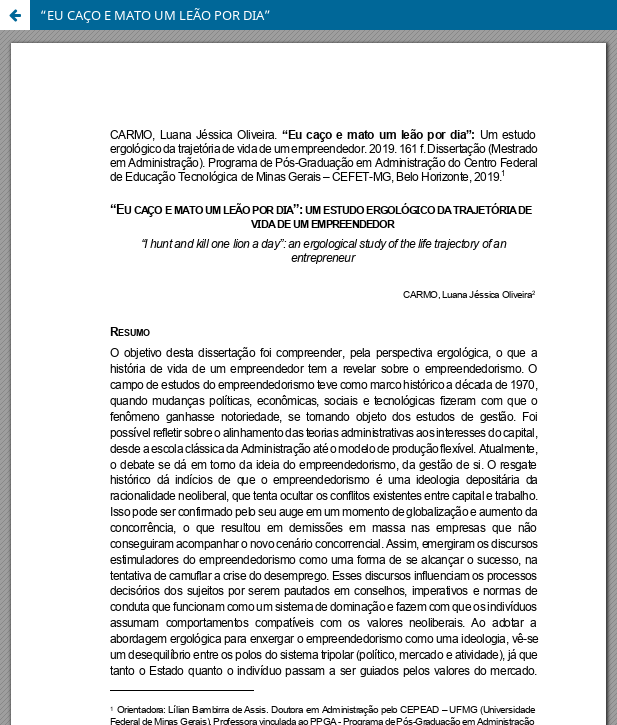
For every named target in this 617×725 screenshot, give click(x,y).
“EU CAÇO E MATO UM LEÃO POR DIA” (155, 15)
